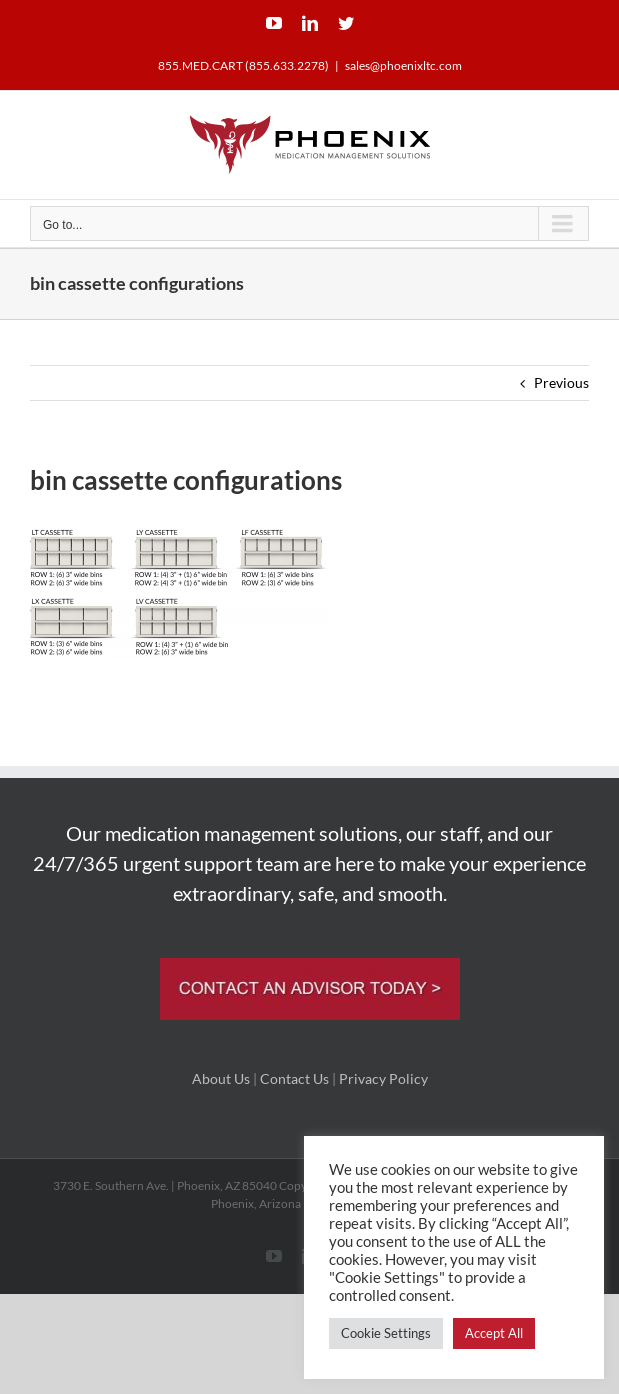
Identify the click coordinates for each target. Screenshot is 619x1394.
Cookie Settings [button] (386, 1333)
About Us (221, 1078)
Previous (561, 382)
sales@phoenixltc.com (403, 65)
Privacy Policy (383, 1078)
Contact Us (294, 1078)
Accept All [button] (494, 1333)
